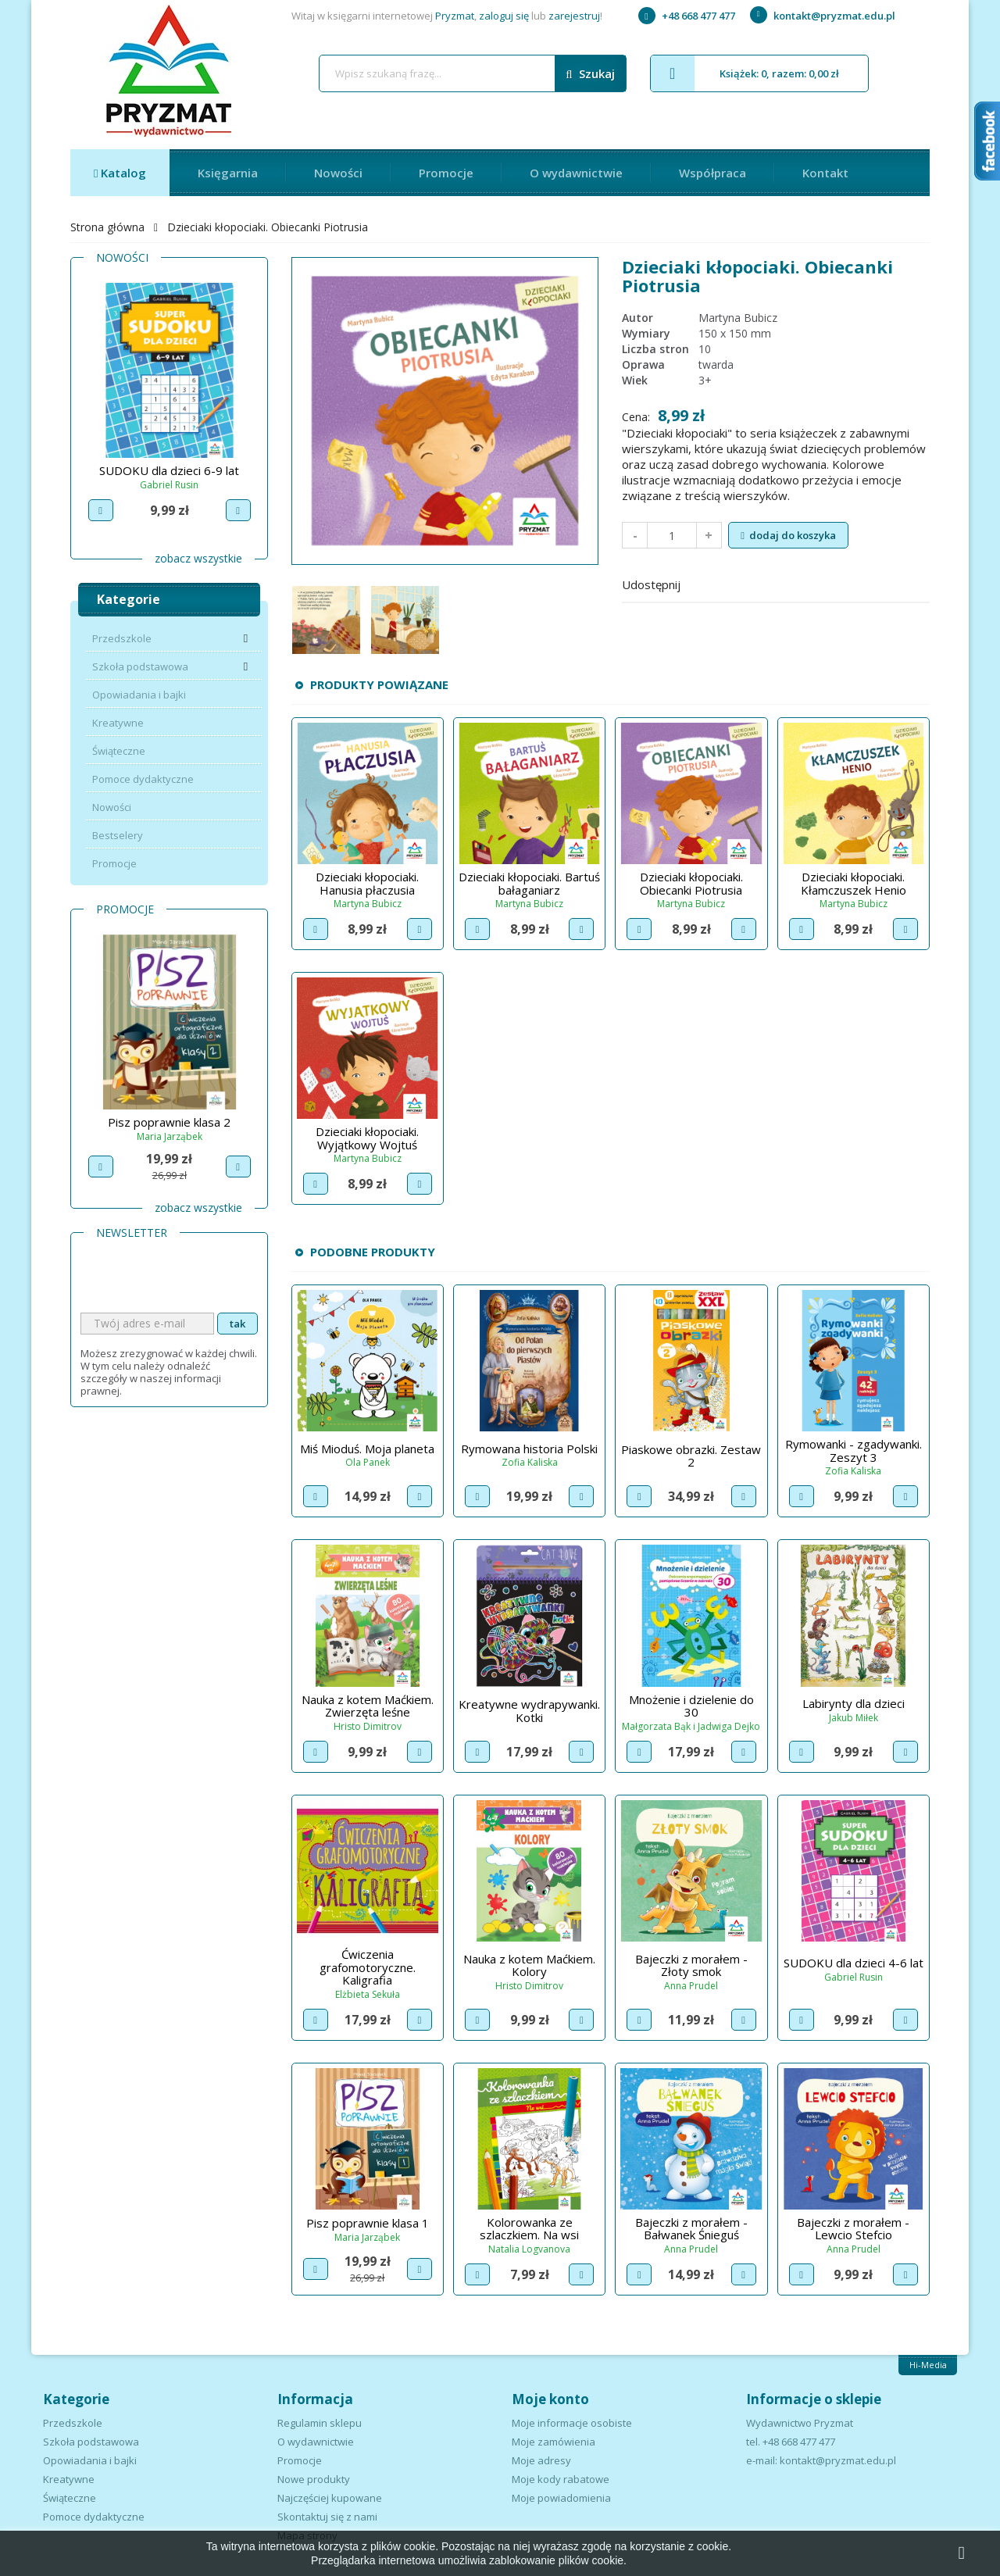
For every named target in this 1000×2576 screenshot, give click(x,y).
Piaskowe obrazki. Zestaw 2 (691, 1456)
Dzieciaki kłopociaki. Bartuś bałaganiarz (529, 883)
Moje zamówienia (553, 2442)
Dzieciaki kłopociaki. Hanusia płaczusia (367, 883)
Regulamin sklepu (319, 2423)
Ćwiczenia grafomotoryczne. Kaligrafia (368, 1967)
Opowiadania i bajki (139, 694)
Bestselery (117, 835)
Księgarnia (228, 172)
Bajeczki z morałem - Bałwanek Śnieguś (691, 2228)
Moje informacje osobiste (572, 2423)
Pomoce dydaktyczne (143, 779)
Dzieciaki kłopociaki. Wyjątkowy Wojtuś (367, 1138)
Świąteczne (118, 751)
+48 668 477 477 (686, 16)
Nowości (338, 172)
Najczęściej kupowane (329, 2498)
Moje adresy (541, 2460)
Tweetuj (743, 582)
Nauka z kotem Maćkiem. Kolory (529, 1965)
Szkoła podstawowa (140, 666)
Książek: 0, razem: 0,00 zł (745, 73)
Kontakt (825, 172)
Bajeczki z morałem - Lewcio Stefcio (853, 2228)
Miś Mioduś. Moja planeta (367, 1448)
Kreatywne (118, 722)
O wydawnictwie (576, 172)
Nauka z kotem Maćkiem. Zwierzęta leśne (368, 1706)
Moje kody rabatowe (560, 2479)
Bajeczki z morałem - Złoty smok (691, 1965)
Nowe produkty (313, 2479)
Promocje (446, 172)
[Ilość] (672, 535)
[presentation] (199, 1282)
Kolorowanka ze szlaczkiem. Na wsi (529, 2228)
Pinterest (783, 582)
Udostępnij (702, 582)
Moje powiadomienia (561, 2498)
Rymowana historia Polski (529, 1448)
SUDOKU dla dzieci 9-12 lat (169, 470)
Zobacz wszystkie (198, 558)
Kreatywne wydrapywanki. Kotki (529, 1710)
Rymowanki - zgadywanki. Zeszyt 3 (853, 1450)
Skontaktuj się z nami (327, 2517)
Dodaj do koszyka (788, 535)
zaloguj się (504, 16)
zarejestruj (574, 16)
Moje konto (550, 2399)
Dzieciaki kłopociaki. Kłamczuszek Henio (853, 883)
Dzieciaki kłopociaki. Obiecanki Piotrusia (691, 883)
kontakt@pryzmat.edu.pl (822, 16)
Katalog (122, 172)
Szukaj (590, 74)
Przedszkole (122, 638)
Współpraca (712, 172)
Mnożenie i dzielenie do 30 (691, 1706)
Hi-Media (928, 2365)
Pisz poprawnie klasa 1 (169, 1122)
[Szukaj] (473, 73)
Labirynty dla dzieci (853, 1703)
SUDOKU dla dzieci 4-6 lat (853, 1962)
